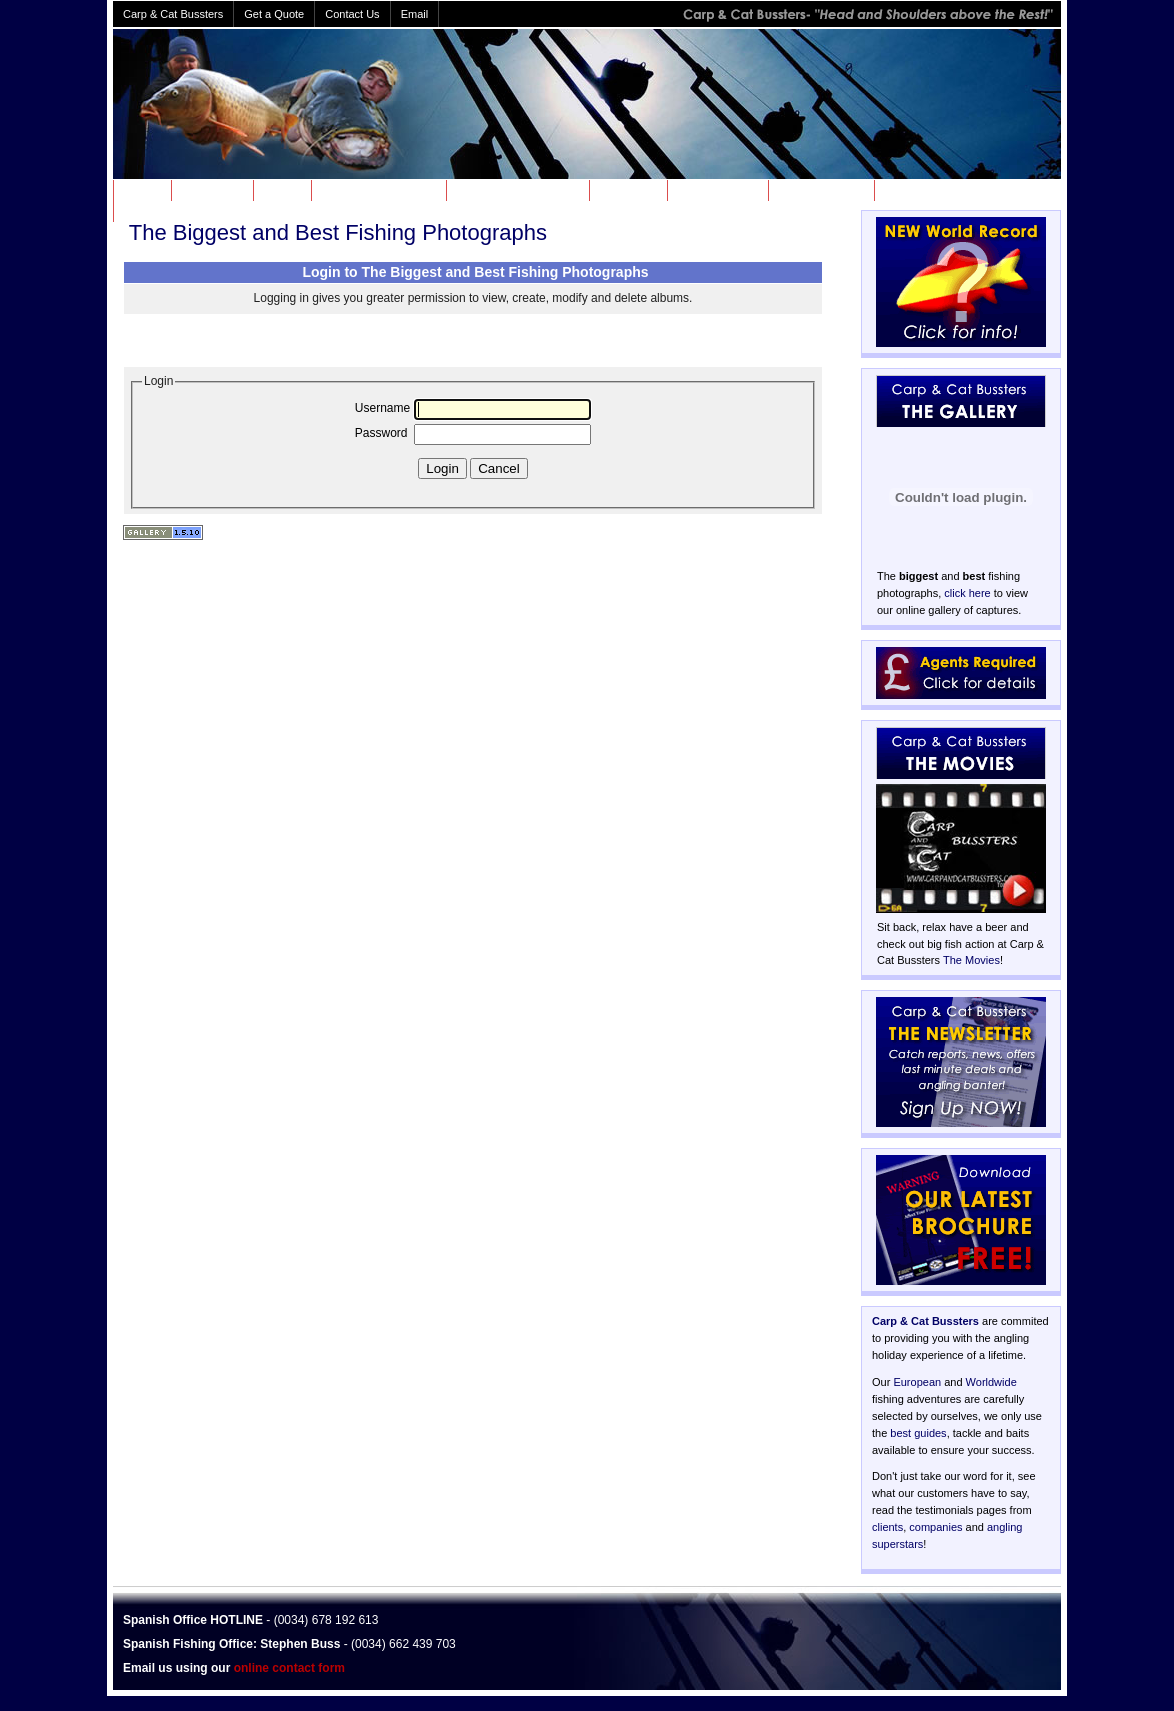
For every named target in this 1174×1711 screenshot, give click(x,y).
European (917, 1382)
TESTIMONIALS (165, 211)
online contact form (289, 1668)
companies (935, 1527)
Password (381, 433)
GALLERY (626, 190)
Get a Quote (274, 14)
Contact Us (352, 14)
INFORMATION (716, 190)
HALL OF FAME (819, 190)
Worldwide (991, 1382)
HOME (140, 190)
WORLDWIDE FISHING (516, 190)
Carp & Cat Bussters (925, 1321)
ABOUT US (210, 190)
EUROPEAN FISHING (377, 190)
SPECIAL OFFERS (932, 190)
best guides (918, 1433)
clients (887, 1527)
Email (415, 14)
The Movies (971, 960)
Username (382, 408)
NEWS (280, 190)
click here (967, 593)
